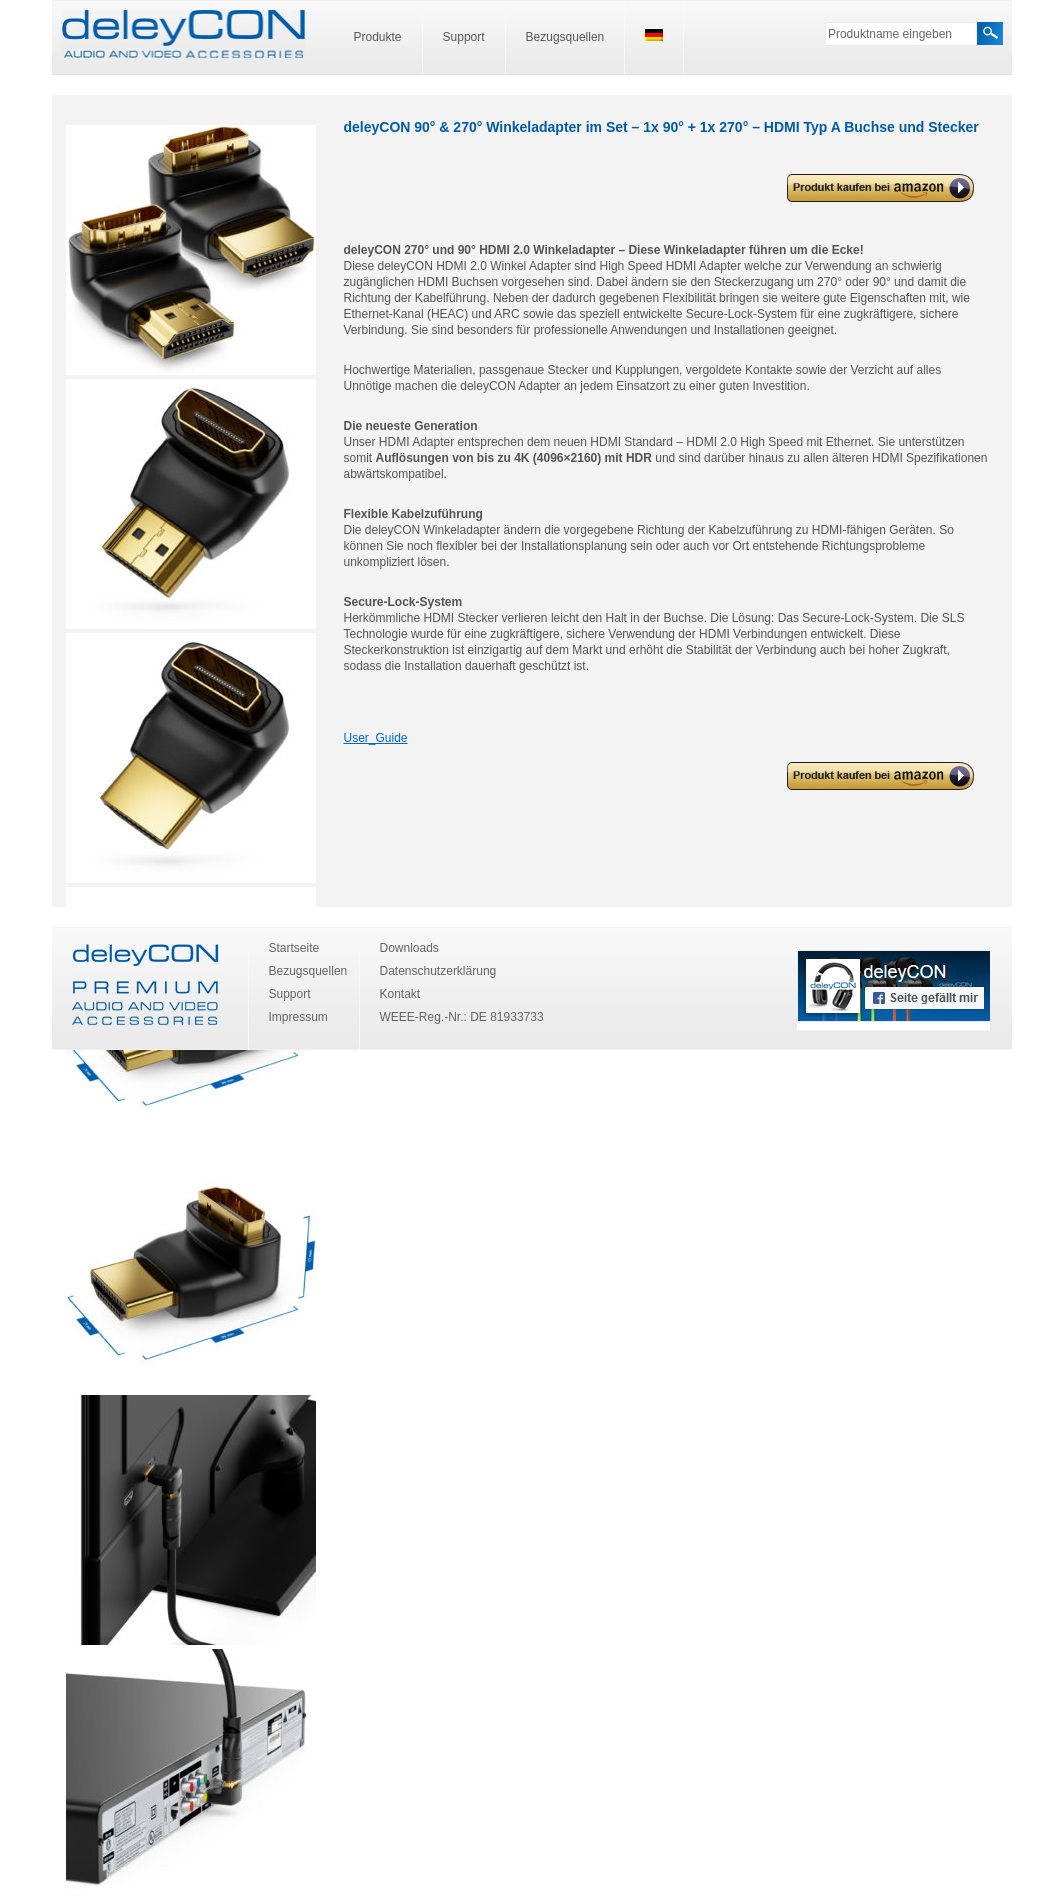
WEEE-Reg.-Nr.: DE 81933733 (462, 1017)
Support (464, 37)
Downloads (409, 948)
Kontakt (400, 994)
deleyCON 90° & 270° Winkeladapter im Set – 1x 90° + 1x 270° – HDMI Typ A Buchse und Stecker (879, 188)
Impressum (298, 1017)
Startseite (294, 948)
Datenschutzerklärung (438, 971)
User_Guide (376, 738)
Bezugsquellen (565, 37)
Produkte (378, 37)
